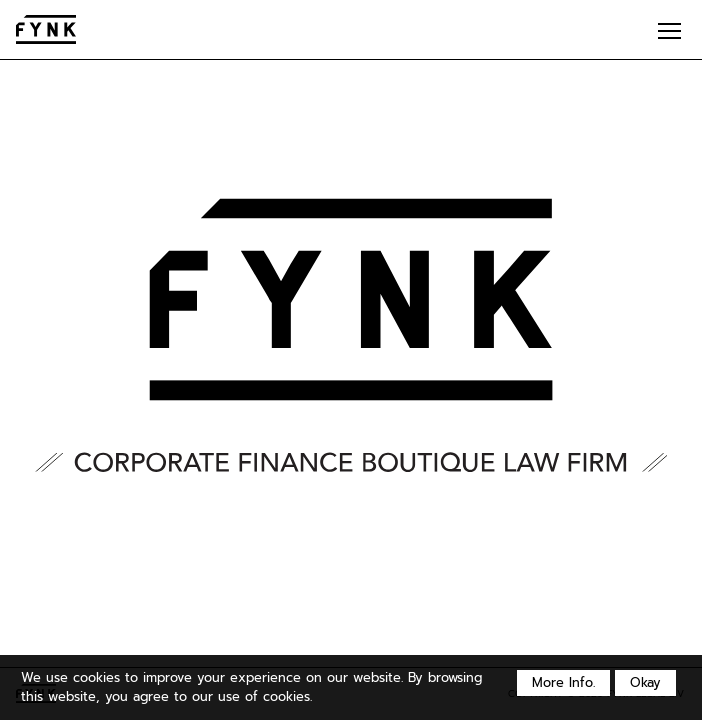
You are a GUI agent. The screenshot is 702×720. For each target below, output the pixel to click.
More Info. (563, 682)
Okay (645, 682)
